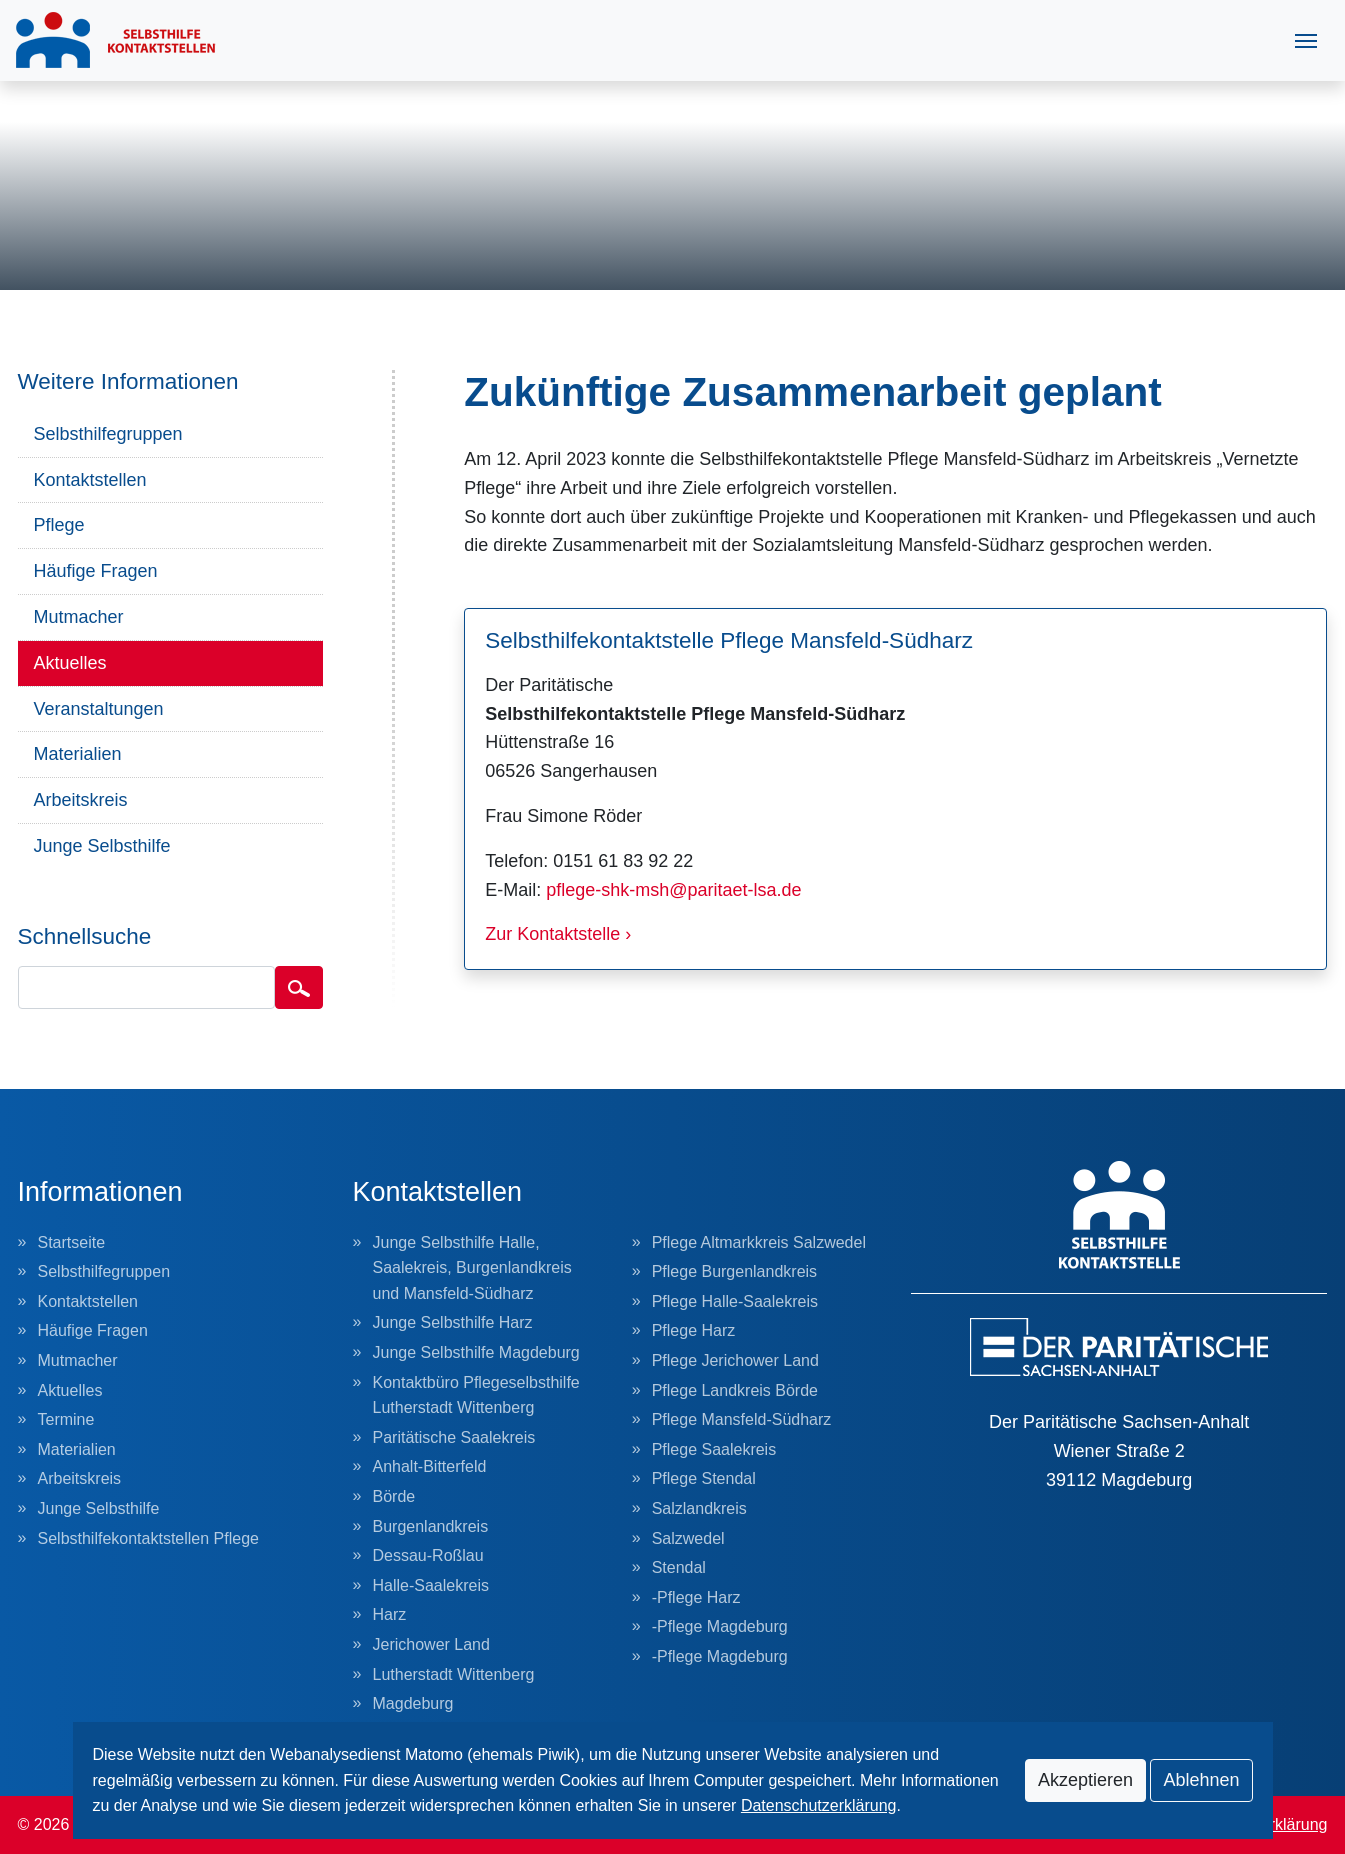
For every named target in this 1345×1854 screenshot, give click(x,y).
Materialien (78, 754)
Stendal (679, 1567)
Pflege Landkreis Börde (735, 1390)
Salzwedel (688, 1538)
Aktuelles (70, 663)
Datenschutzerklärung (819, 1805)
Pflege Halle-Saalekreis (735, 1301)
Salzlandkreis (699, 1508)
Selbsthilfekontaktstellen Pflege (148, 1538)
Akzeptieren (1085, 1780)
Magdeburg (413, 1703)
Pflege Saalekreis (714, 1449)
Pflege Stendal (704, 1478)
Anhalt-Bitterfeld (430, 1466)
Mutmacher (79, 617)
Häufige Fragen (96, 571)
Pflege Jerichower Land (735, 1360)
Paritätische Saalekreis (454, 1437)
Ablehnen (1201, 1780)
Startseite (72, 1242)
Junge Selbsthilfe (102, 846)
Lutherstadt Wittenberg (454, 1674)
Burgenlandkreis (431, 1526)
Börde (394, 1496)
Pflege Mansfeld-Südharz (742, 1419)
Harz (390, 1614)
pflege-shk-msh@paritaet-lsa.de (673, 890)
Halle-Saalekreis (431, 1585)
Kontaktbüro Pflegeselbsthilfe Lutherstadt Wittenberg (476, 1395)
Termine (66, 1419)
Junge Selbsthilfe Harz (453, 1322)
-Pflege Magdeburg (720, 1626)
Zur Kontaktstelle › (558, 934)
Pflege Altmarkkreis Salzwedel (759, 1242)
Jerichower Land (431, 1644)
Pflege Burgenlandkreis (734, 1271)
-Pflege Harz (696, 1597)
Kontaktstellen (90, 480)
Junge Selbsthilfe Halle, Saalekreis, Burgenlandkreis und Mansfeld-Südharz (472, 1268)
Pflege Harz (694, 1330)
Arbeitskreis (81, 800)
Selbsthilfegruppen (108, 434)
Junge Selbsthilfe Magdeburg (476, 1352)
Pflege (59, 525)
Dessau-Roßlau (428, 1555)
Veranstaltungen (99, 709)
